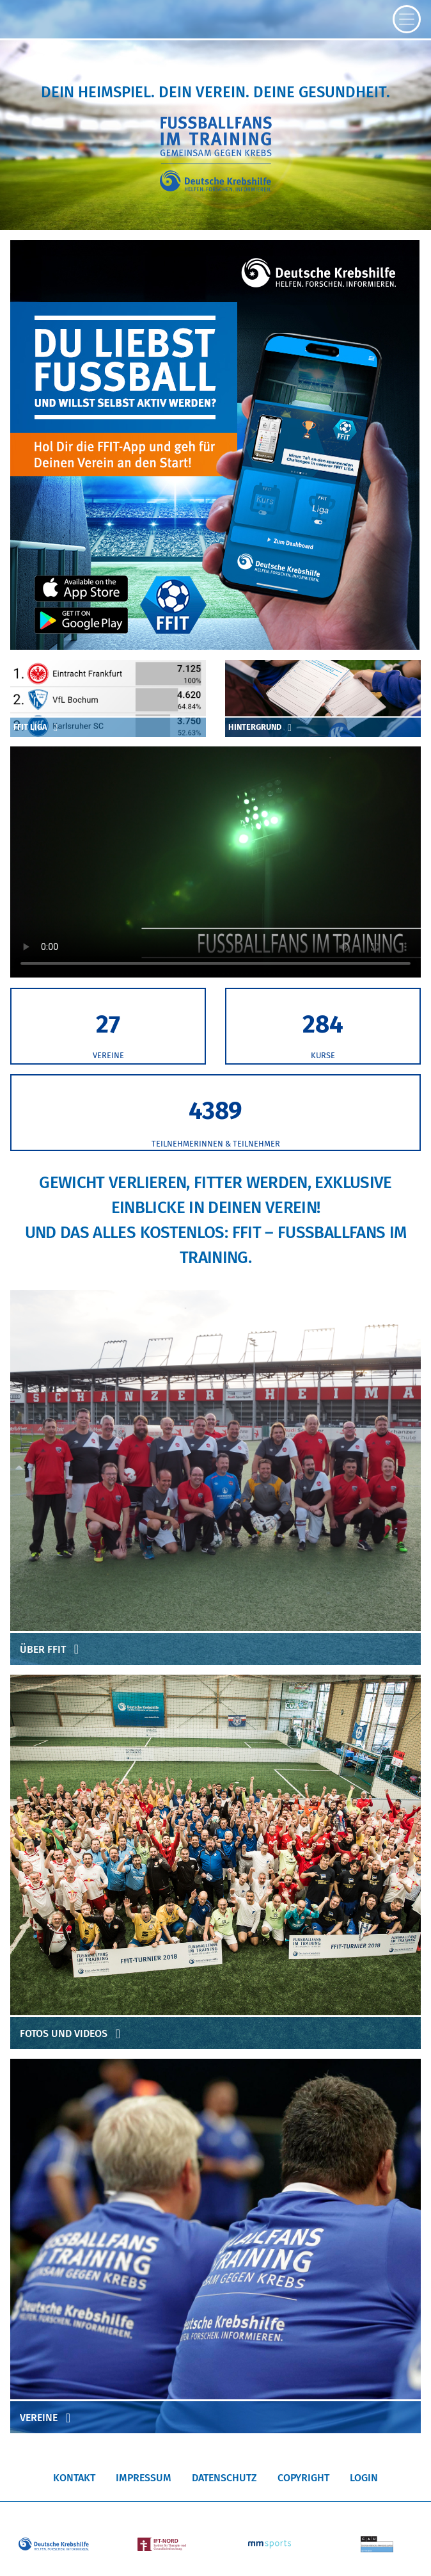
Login (364, 2478)
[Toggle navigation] (407, 19)
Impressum (143, 2478)
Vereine (48, 2417)
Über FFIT (52, 1649)
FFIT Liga (37, 727)
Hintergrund (262, 727)
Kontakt (74, 2478)
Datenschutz (224, 2478)
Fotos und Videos (73, 2033)
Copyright (303, 2478)
